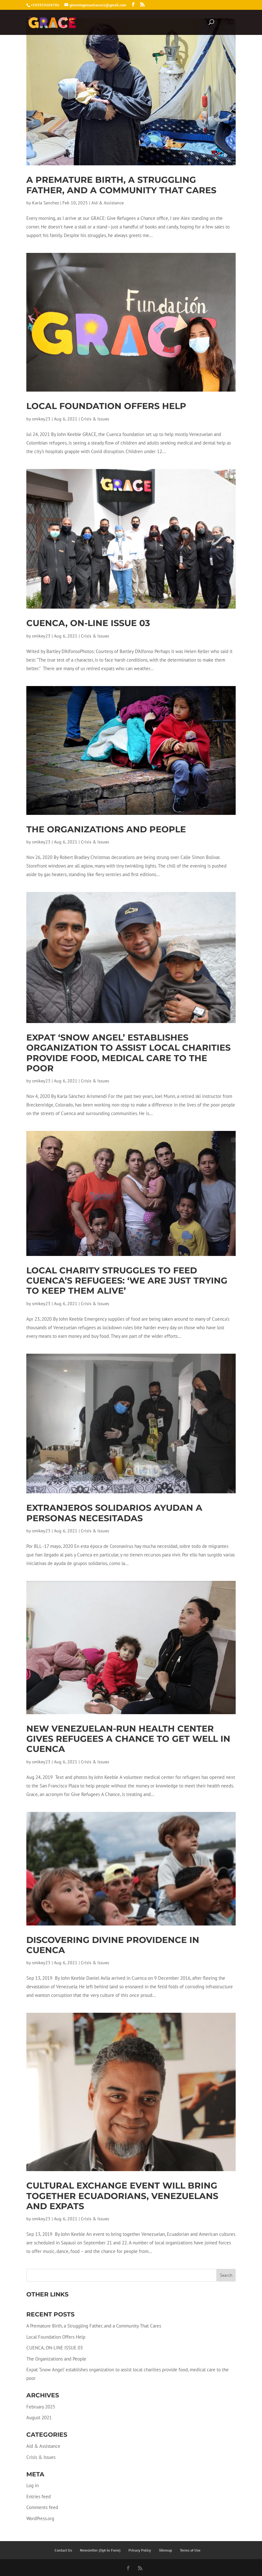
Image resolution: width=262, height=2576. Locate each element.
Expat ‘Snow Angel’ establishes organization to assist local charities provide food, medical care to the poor (128, 1052)
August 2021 (39, 2417)
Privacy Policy (139, 2550)
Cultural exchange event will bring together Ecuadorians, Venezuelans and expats (122, 2195)
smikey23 (41, 419)
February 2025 (40, 2407)
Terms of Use (190, 2550)
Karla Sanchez (45, 203)
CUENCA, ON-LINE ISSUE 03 (88, 623)
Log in (32, 2485)
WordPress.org (40, 2518)
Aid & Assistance (107, 203)
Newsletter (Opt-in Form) (100, 2550)
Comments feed (42, 2507)
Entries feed (38, 2496)
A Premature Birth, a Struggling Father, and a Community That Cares (121, 185)
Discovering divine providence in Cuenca (112, 1945)
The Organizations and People (106, 829)
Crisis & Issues (95, 419)
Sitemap (165, 2550)
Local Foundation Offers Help (106, 406)
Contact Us (63, 2550)
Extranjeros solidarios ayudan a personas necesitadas (114, 1513)
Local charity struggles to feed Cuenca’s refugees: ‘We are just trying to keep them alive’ (126, 1280)
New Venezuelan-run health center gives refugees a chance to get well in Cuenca (128, 1738)
